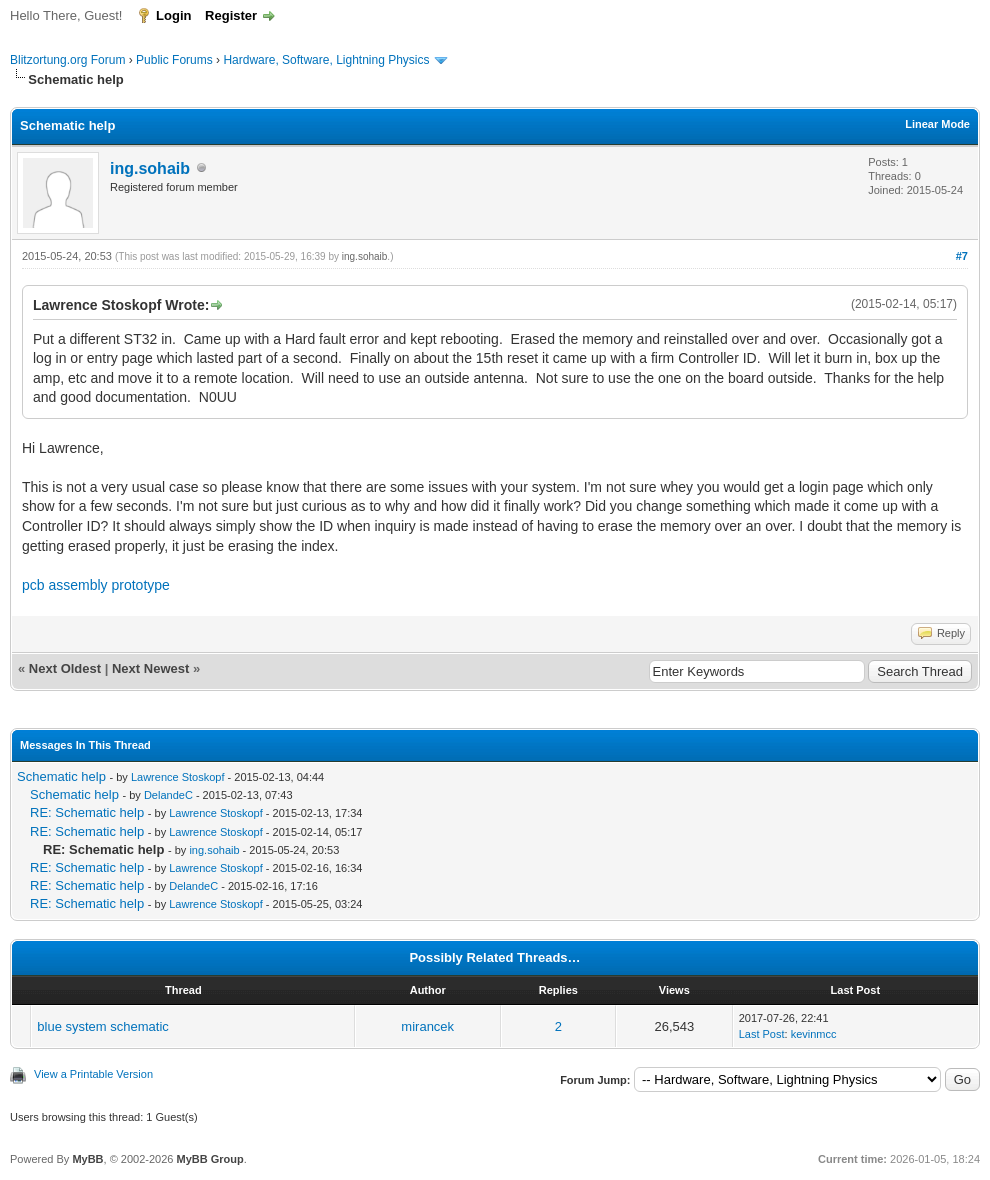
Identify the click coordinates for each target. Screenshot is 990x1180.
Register (231, 15)
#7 (962, 256)
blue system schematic (103, 1026)
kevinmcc (814, 1034)
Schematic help (61, 776)
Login (173, 15)
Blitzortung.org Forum (67, 60)
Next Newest (150, 668)
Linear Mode (937, 124)
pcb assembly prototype (96, 585)
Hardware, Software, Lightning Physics (326, 60)
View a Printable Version (93, 1074)
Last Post (762, 1034)
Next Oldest (65, 668)
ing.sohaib (150, 168)
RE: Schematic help (87, 812)
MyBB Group (209, 1159)
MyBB (87, 1159)
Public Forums (174, 60)
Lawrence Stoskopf (178, 777)
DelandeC (168, 795)
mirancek (427, 1026)
